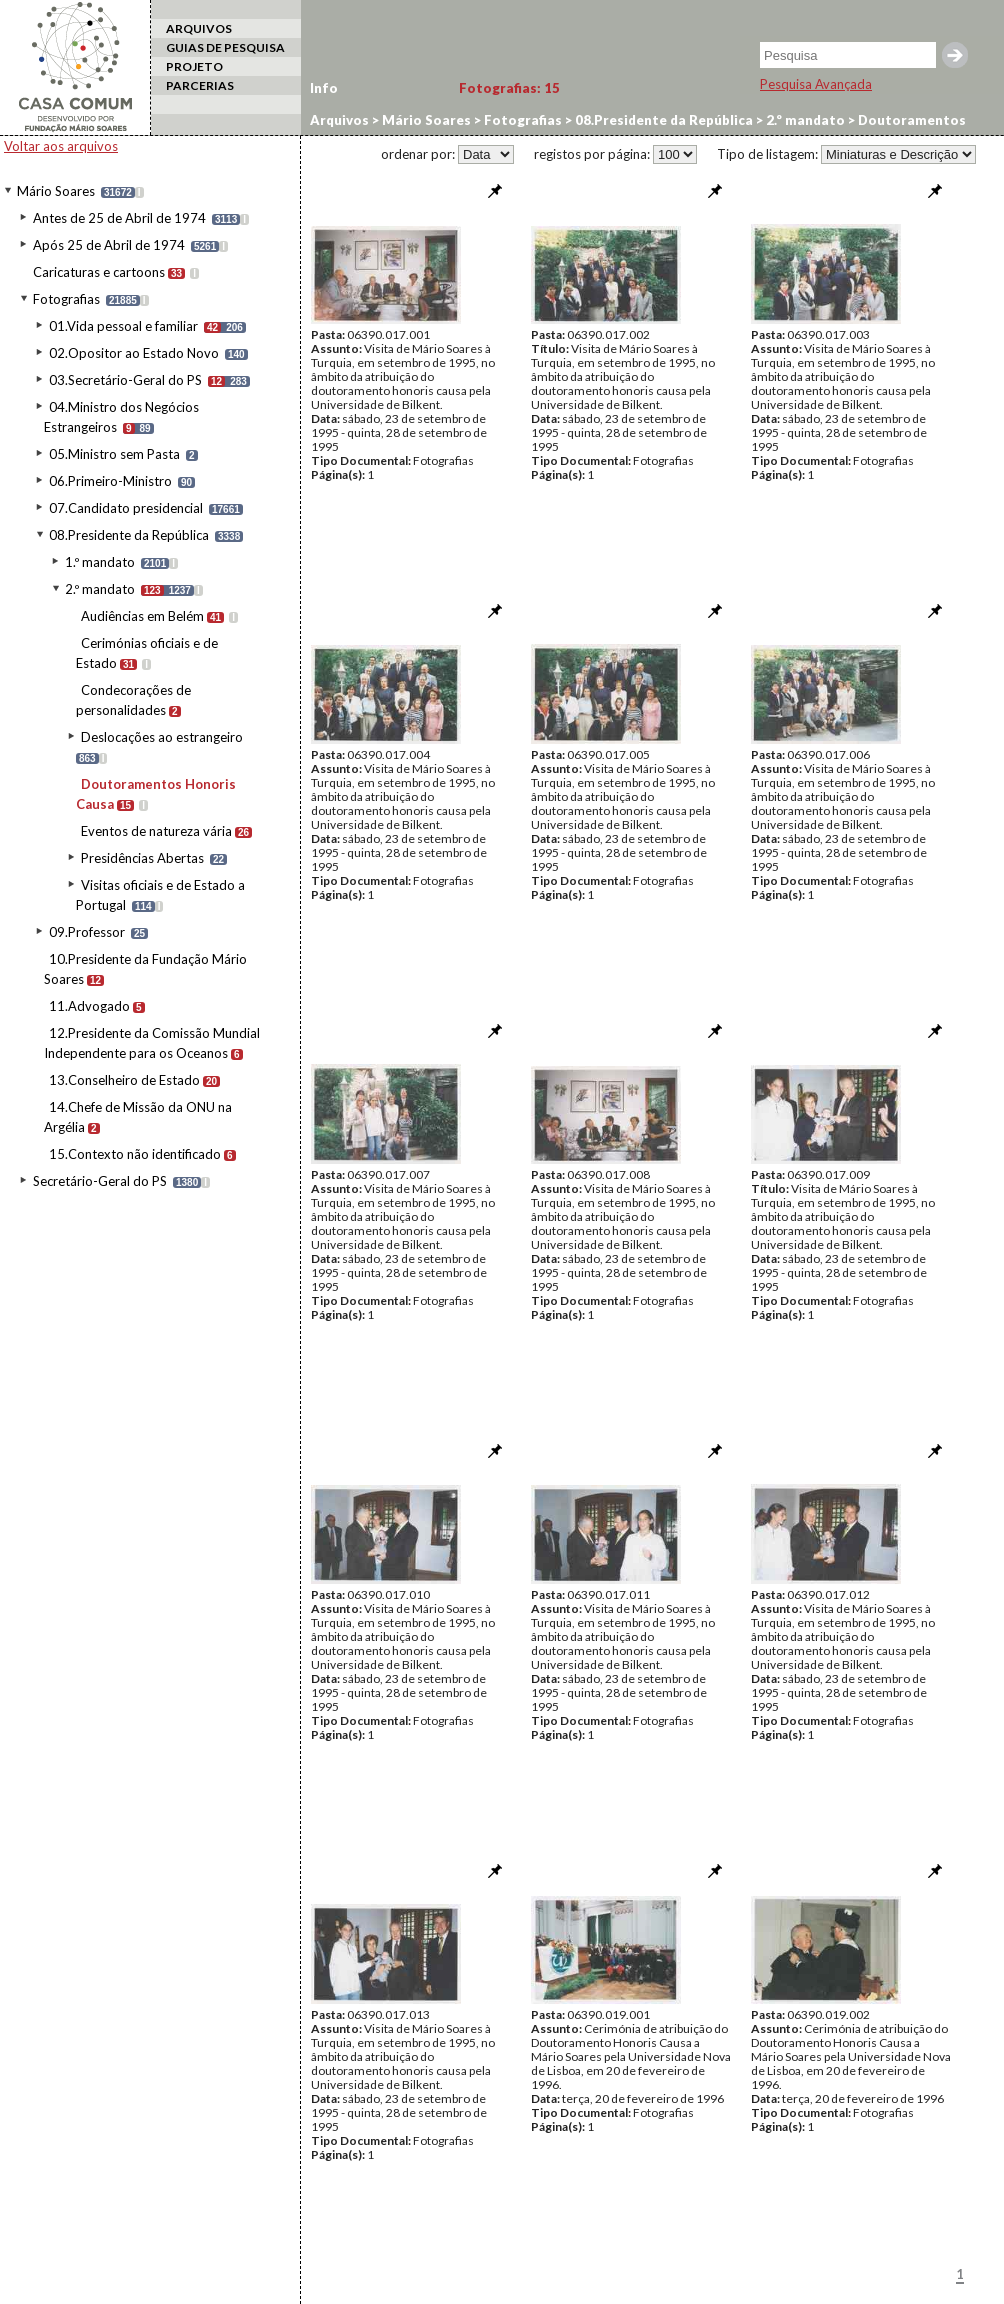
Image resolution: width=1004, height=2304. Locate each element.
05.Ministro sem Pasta (114, 454)
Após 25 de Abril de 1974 (109, 245)
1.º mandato (100, 562)
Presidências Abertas (142, 858)
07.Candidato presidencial (126, 508)
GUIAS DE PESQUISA (225, 47)
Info (324, 88)
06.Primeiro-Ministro (110, 481)
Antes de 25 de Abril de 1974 (119, 218)
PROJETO (194, 66)
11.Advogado (89, 1006)
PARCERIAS (200, 85)
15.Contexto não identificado (135, 1154)
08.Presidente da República (129, 535)
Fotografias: (509, 88)
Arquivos (339, 120)
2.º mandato (100, 589)
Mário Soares (56, 191)
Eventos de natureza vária (156, 831)
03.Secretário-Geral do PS (125, 380)
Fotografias (66, 299)
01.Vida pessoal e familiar (123, 326)
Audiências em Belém (142, 616)
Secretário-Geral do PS (100, 1181)
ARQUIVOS (199, 28)
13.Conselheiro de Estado (124, 1080)
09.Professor (87, 932)
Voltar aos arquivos (61, 146)
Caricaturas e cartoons (99, 272)
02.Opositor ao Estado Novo (134, 353)
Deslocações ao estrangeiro (162, 737)
